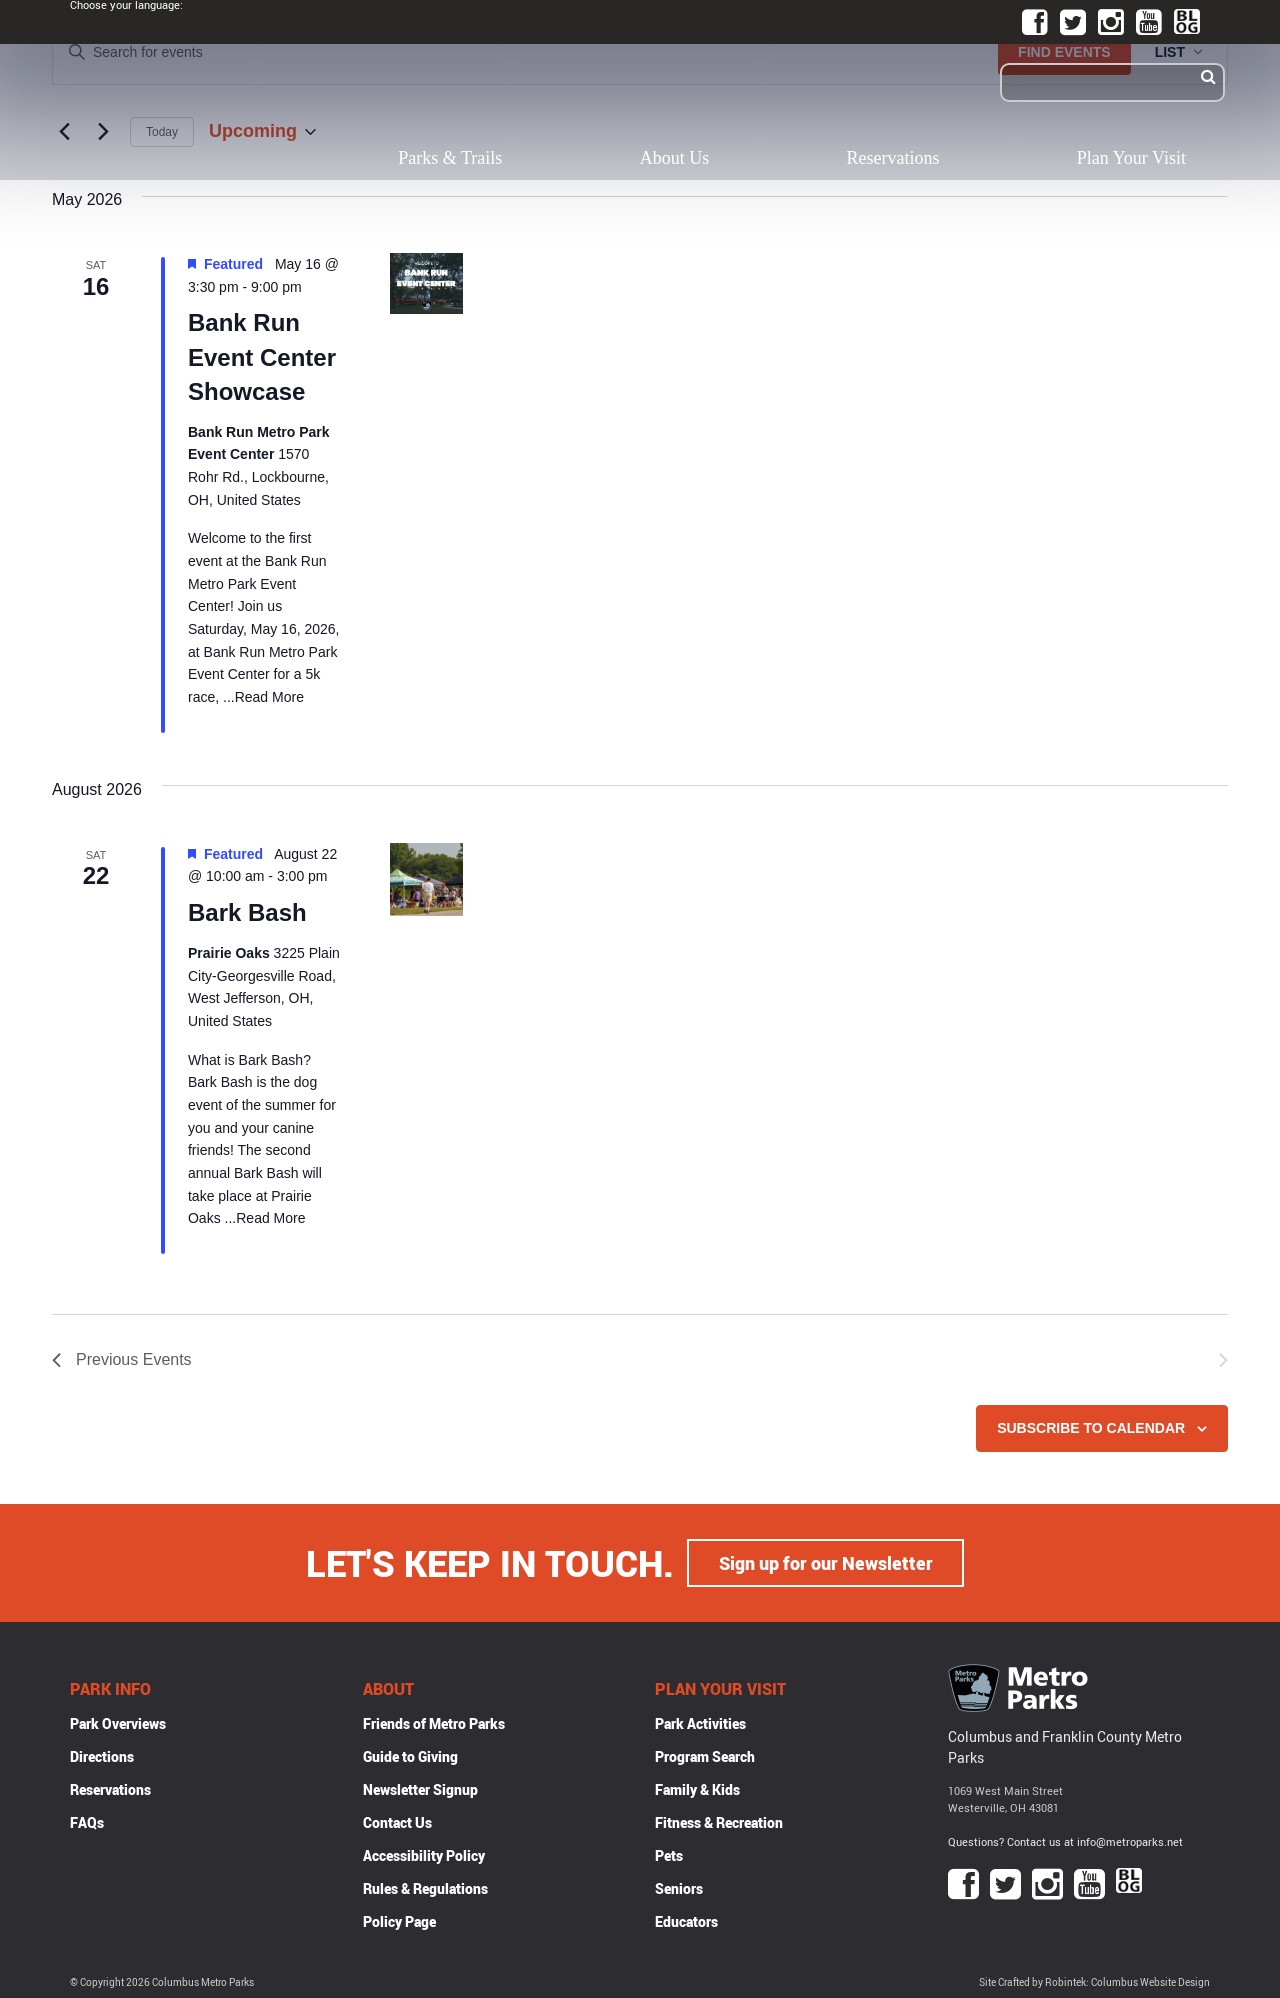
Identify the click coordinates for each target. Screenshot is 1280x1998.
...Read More (261, 697)
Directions (102, 1756)
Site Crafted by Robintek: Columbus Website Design (1094, 1982)
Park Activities (700, 1723)
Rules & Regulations (425, 1888)
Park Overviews (118, 1723)
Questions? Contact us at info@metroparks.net (1065, 1840)
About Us (675, 158)
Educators (686, 1921)
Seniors (679, 1888)
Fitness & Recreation (719, 1822)
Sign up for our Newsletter (826, 1563)
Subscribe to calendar (1091, 1428)
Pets (669, 1855)
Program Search (705, 1756)
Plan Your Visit (1131, 158)
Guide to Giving (410, 1756)
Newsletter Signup (420, 1789)
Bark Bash (247, 912)
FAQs (87, 1822)
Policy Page (399, 1921)
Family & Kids (697, 1789)
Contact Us (397, 1822)
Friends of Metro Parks (434, 1723)
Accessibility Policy (424, 1855)
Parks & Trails (450, 158)
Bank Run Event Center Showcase (262, 356)
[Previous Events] (122, 1360)
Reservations (893, 158)
